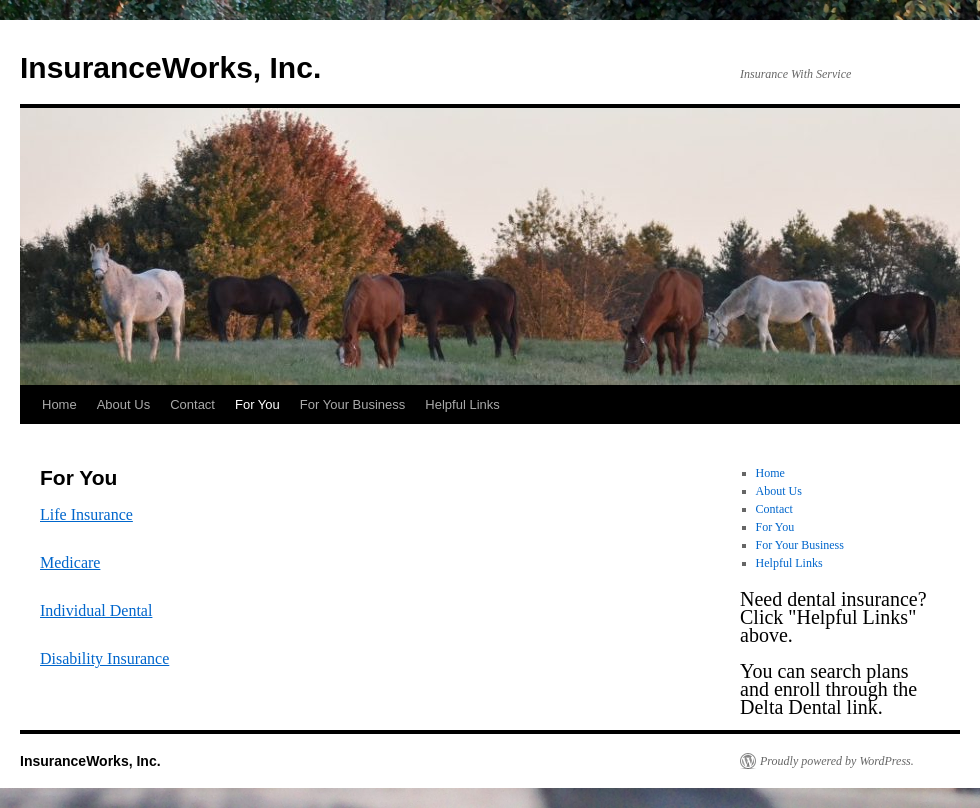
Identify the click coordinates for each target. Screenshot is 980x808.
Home (59, 404)
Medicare (70, 562)
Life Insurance (86, 514)
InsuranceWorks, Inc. (170, 67)
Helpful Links (462, 404)
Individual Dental (96, 610)
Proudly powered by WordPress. (837, 761)
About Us (123, 404)
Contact (192, 404)
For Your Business (353, 404)
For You (257, 404)
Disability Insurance (104, 658)
